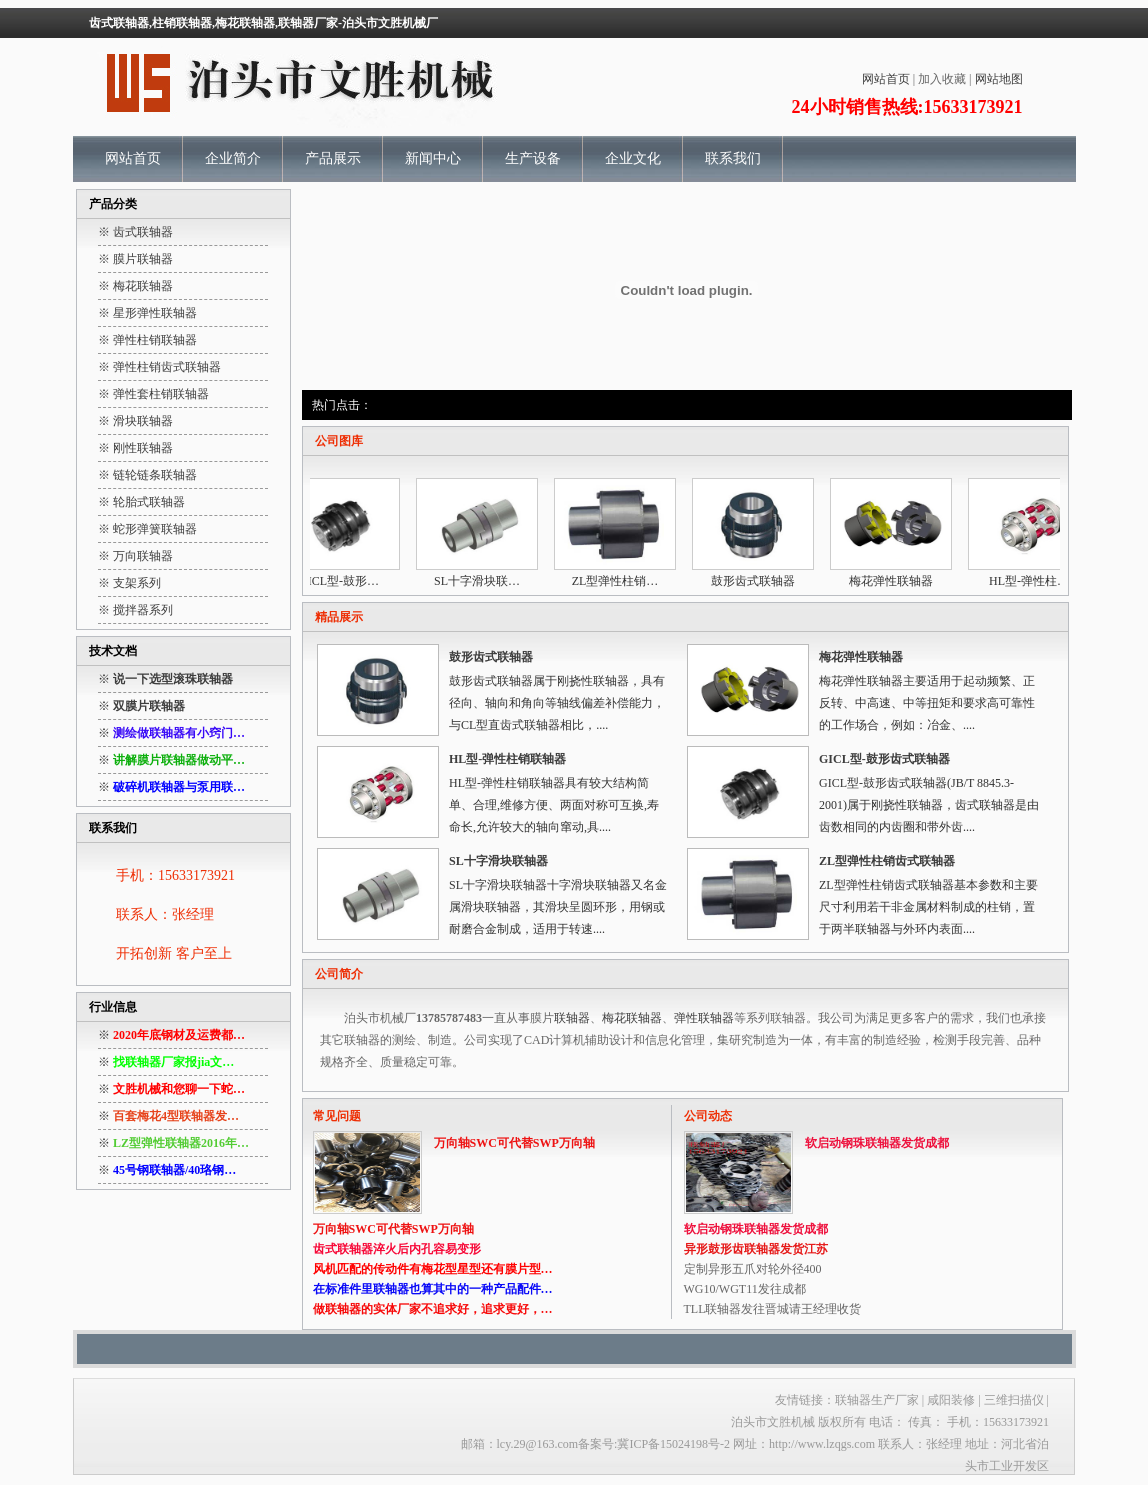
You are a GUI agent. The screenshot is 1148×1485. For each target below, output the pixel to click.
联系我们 (733, 158)
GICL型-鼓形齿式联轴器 (884, 759)
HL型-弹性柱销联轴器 (507, 759)
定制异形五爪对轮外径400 (753, 1269)
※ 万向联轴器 (135, 556)
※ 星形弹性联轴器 (147, 313)
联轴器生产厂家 (877, 1400)
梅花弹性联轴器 (897, 581)
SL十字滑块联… (483, 581)
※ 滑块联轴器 (135, 421)
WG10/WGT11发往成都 (745, 1289)
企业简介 (233, 158)
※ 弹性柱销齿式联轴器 (159, 367)
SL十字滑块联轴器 (498, 861)
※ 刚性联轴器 (135, 448)
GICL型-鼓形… (345, 581)
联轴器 (572, 1018)
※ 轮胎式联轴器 (141, 502)
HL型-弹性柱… (1035, 581)
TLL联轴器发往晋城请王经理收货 (773, 1309)
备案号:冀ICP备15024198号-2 (654, 1444)
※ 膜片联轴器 (135, 259)
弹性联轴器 (704, 1018)
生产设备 (533, 158)
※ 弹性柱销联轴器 (147, 340)
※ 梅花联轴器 (135, 286)
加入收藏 (942, 79)
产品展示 (333, 158)
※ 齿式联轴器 (135, 232)
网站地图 (999, 79)
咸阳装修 (951, 1400)
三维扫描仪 (1015, 1400)
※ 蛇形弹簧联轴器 (147, 529)
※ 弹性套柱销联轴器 (153, 394)
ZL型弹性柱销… (621, 581)
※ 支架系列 (129, 583)
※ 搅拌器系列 (135, 610)
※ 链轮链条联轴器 (147, 475)
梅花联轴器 (632, 1018)
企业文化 (633, 158)
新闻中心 (433, 158)
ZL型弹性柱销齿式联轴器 (887, 861)
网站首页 (886, 79)
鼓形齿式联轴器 (759, 581)
